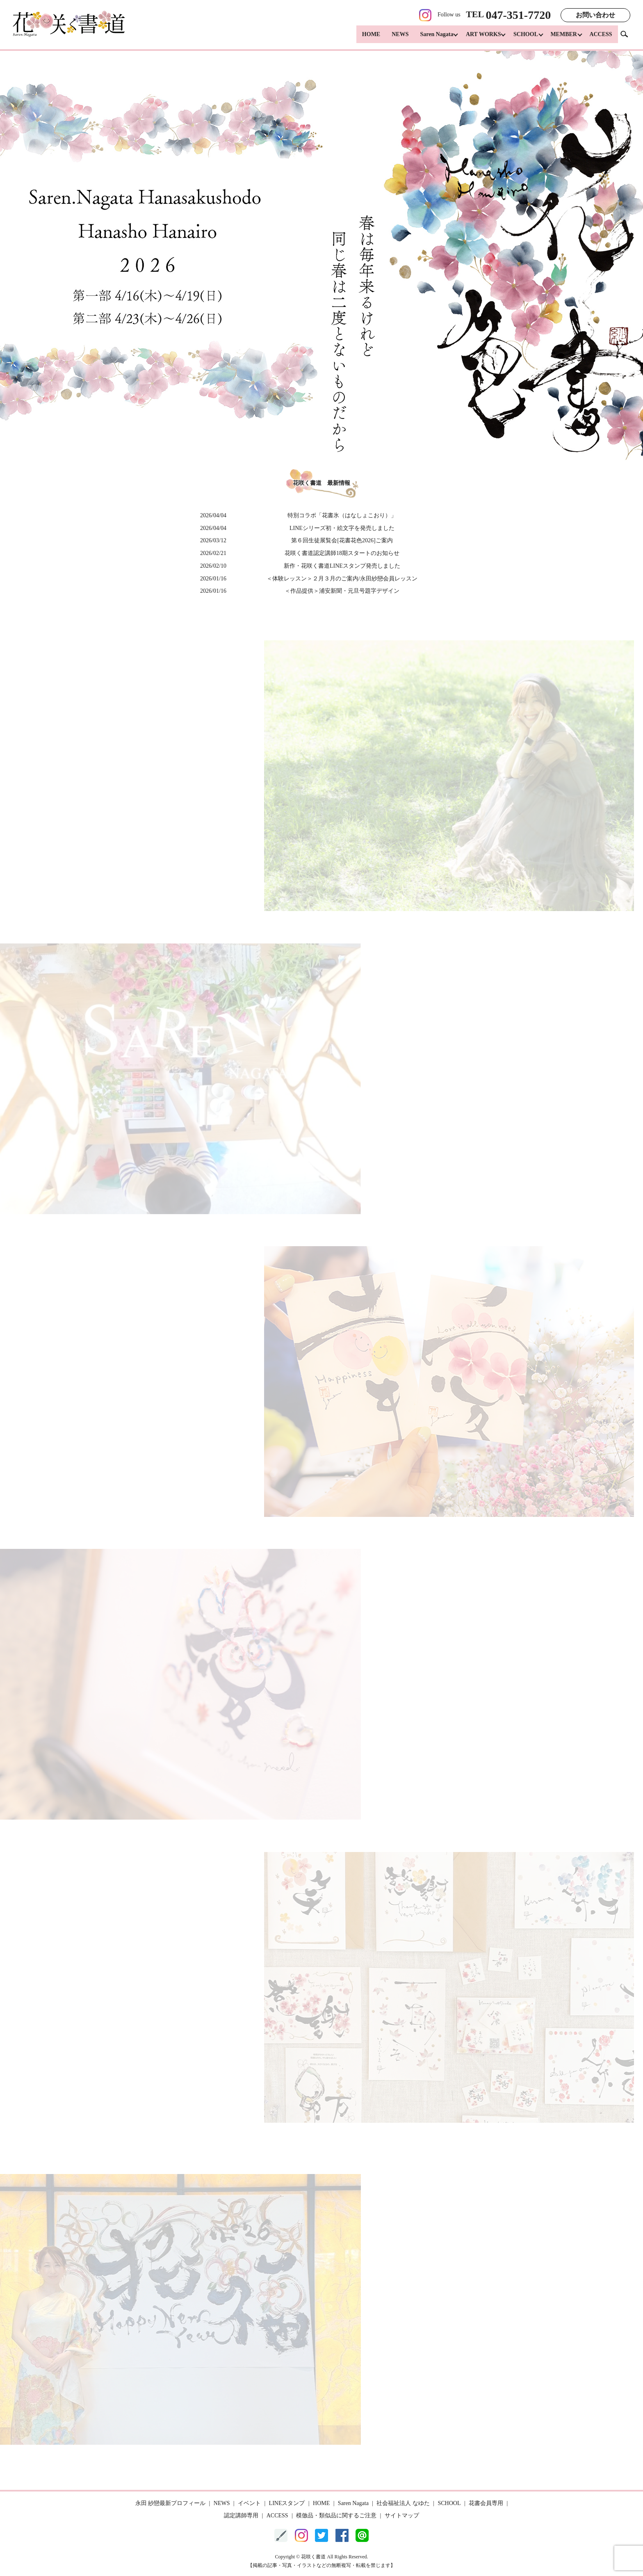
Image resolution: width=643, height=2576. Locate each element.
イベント (249, 2503)
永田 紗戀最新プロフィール (170, 2503)
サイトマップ (402, 2515)
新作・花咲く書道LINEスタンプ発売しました (342, 566)
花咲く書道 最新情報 (321, 483)
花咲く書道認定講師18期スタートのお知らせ (342, 553)
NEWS (392, 37)
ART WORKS (477, 37)
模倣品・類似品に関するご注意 (336, 2515)
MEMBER (562, 37)
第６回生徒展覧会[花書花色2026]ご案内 (341, 540)
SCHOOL (522, 37)
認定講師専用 (241, 2515)
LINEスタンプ (287, 2503)
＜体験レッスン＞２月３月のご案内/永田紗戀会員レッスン (342, 578)
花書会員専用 (486, 2503)
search (627, 37)
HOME (364, 37)
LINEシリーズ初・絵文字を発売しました (342, 528)
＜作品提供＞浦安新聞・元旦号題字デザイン (342, 591)
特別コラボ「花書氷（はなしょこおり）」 (342, 515)
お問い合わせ (595, 14)
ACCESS (600, 37)
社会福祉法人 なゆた (403, 2503)
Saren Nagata (429, 37)
